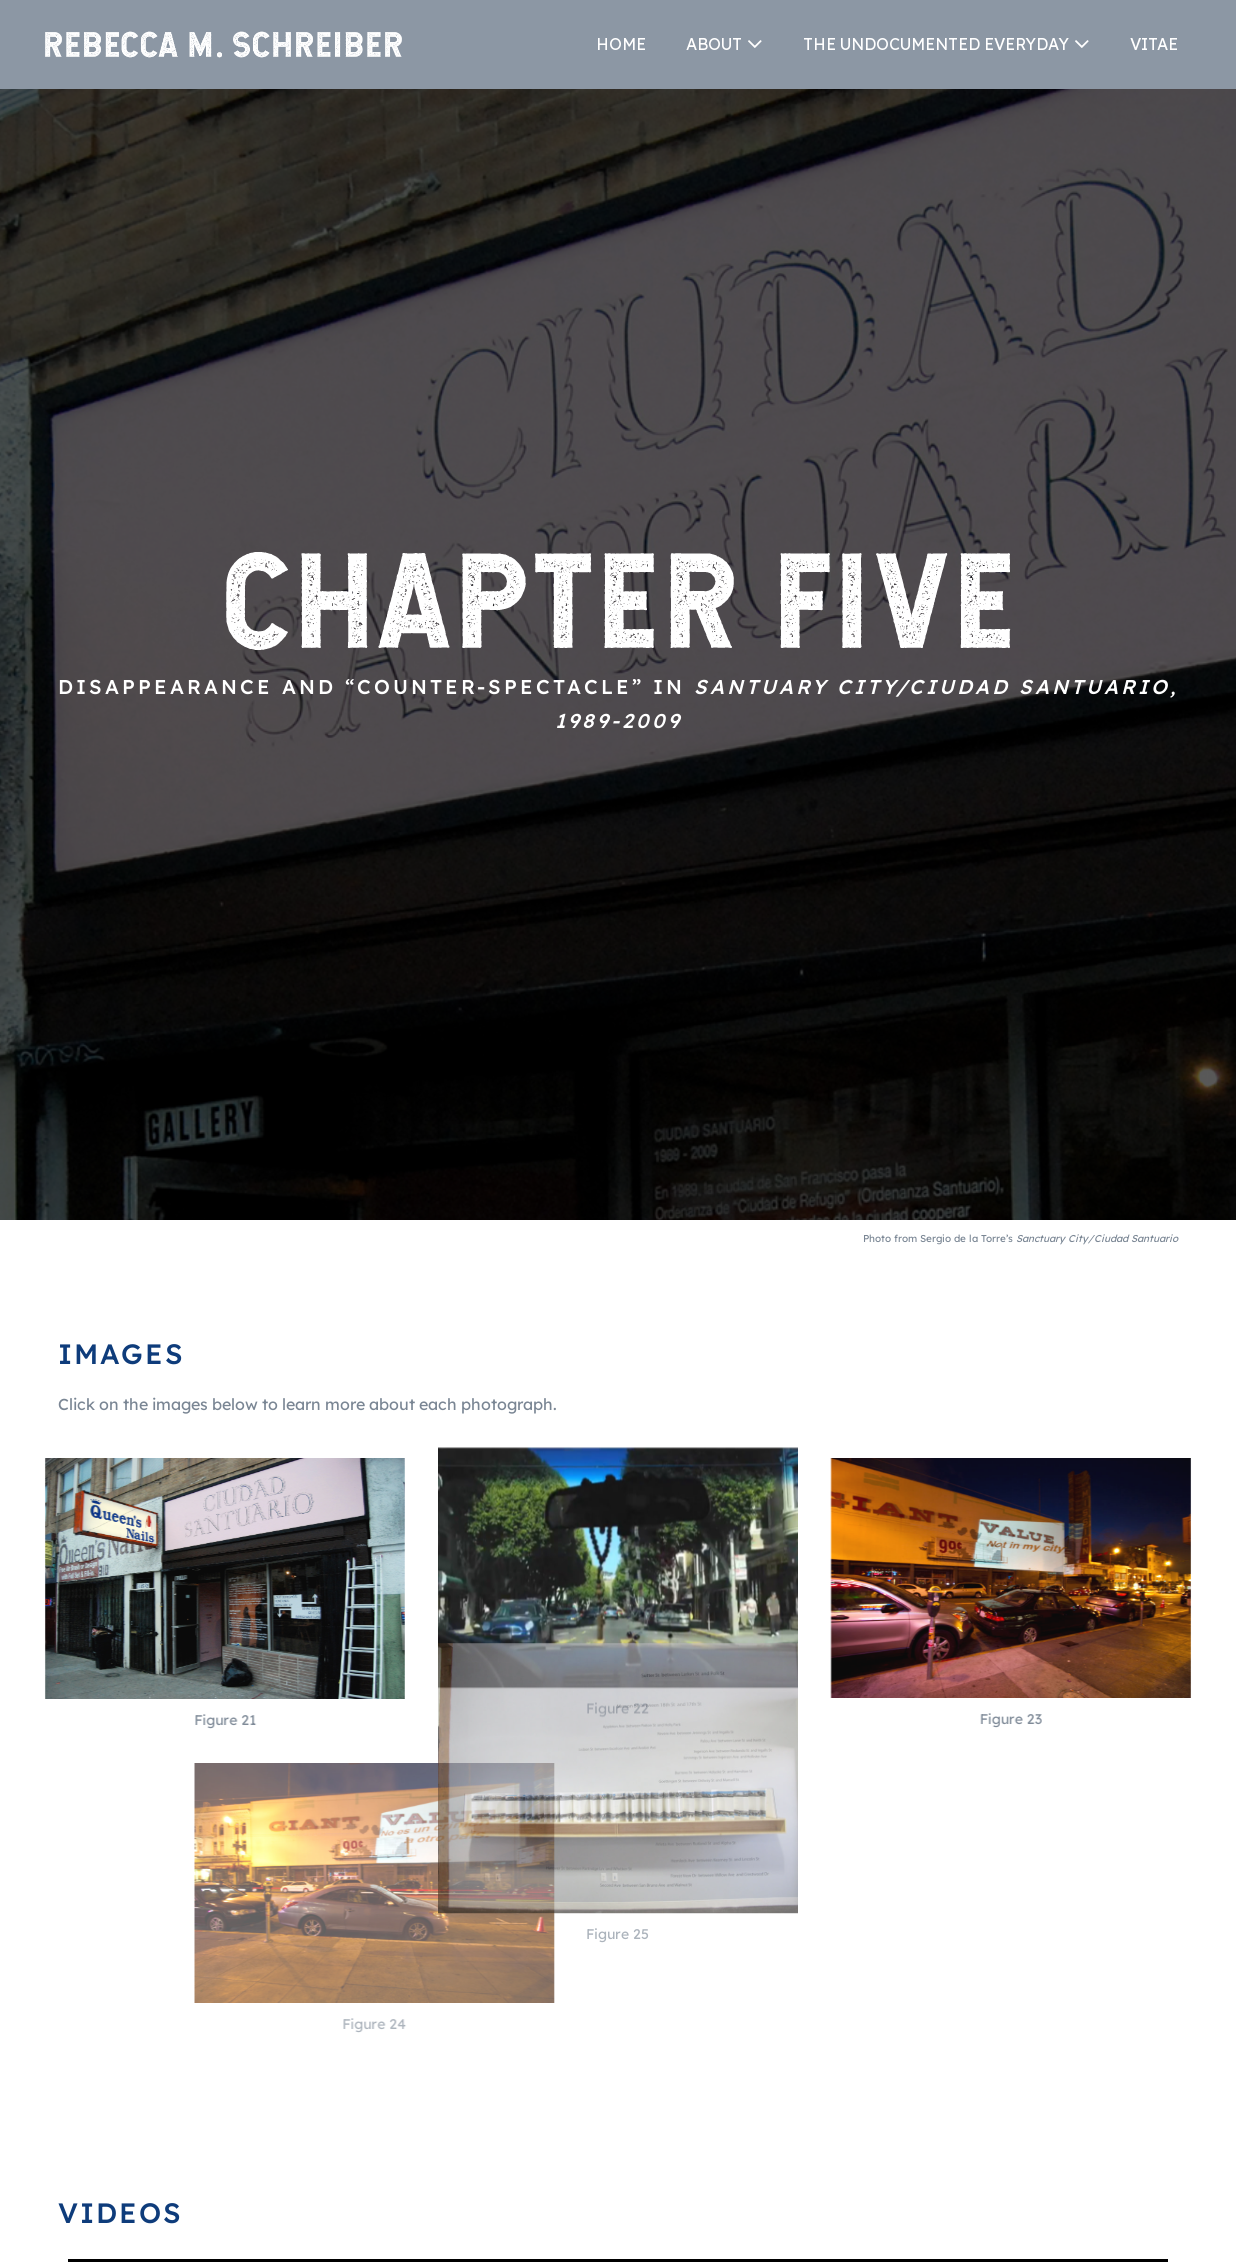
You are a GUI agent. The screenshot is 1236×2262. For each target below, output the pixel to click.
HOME (621, 44)
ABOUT (714, 44)
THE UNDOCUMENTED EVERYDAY (936, 44)
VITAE (1154, 44)
